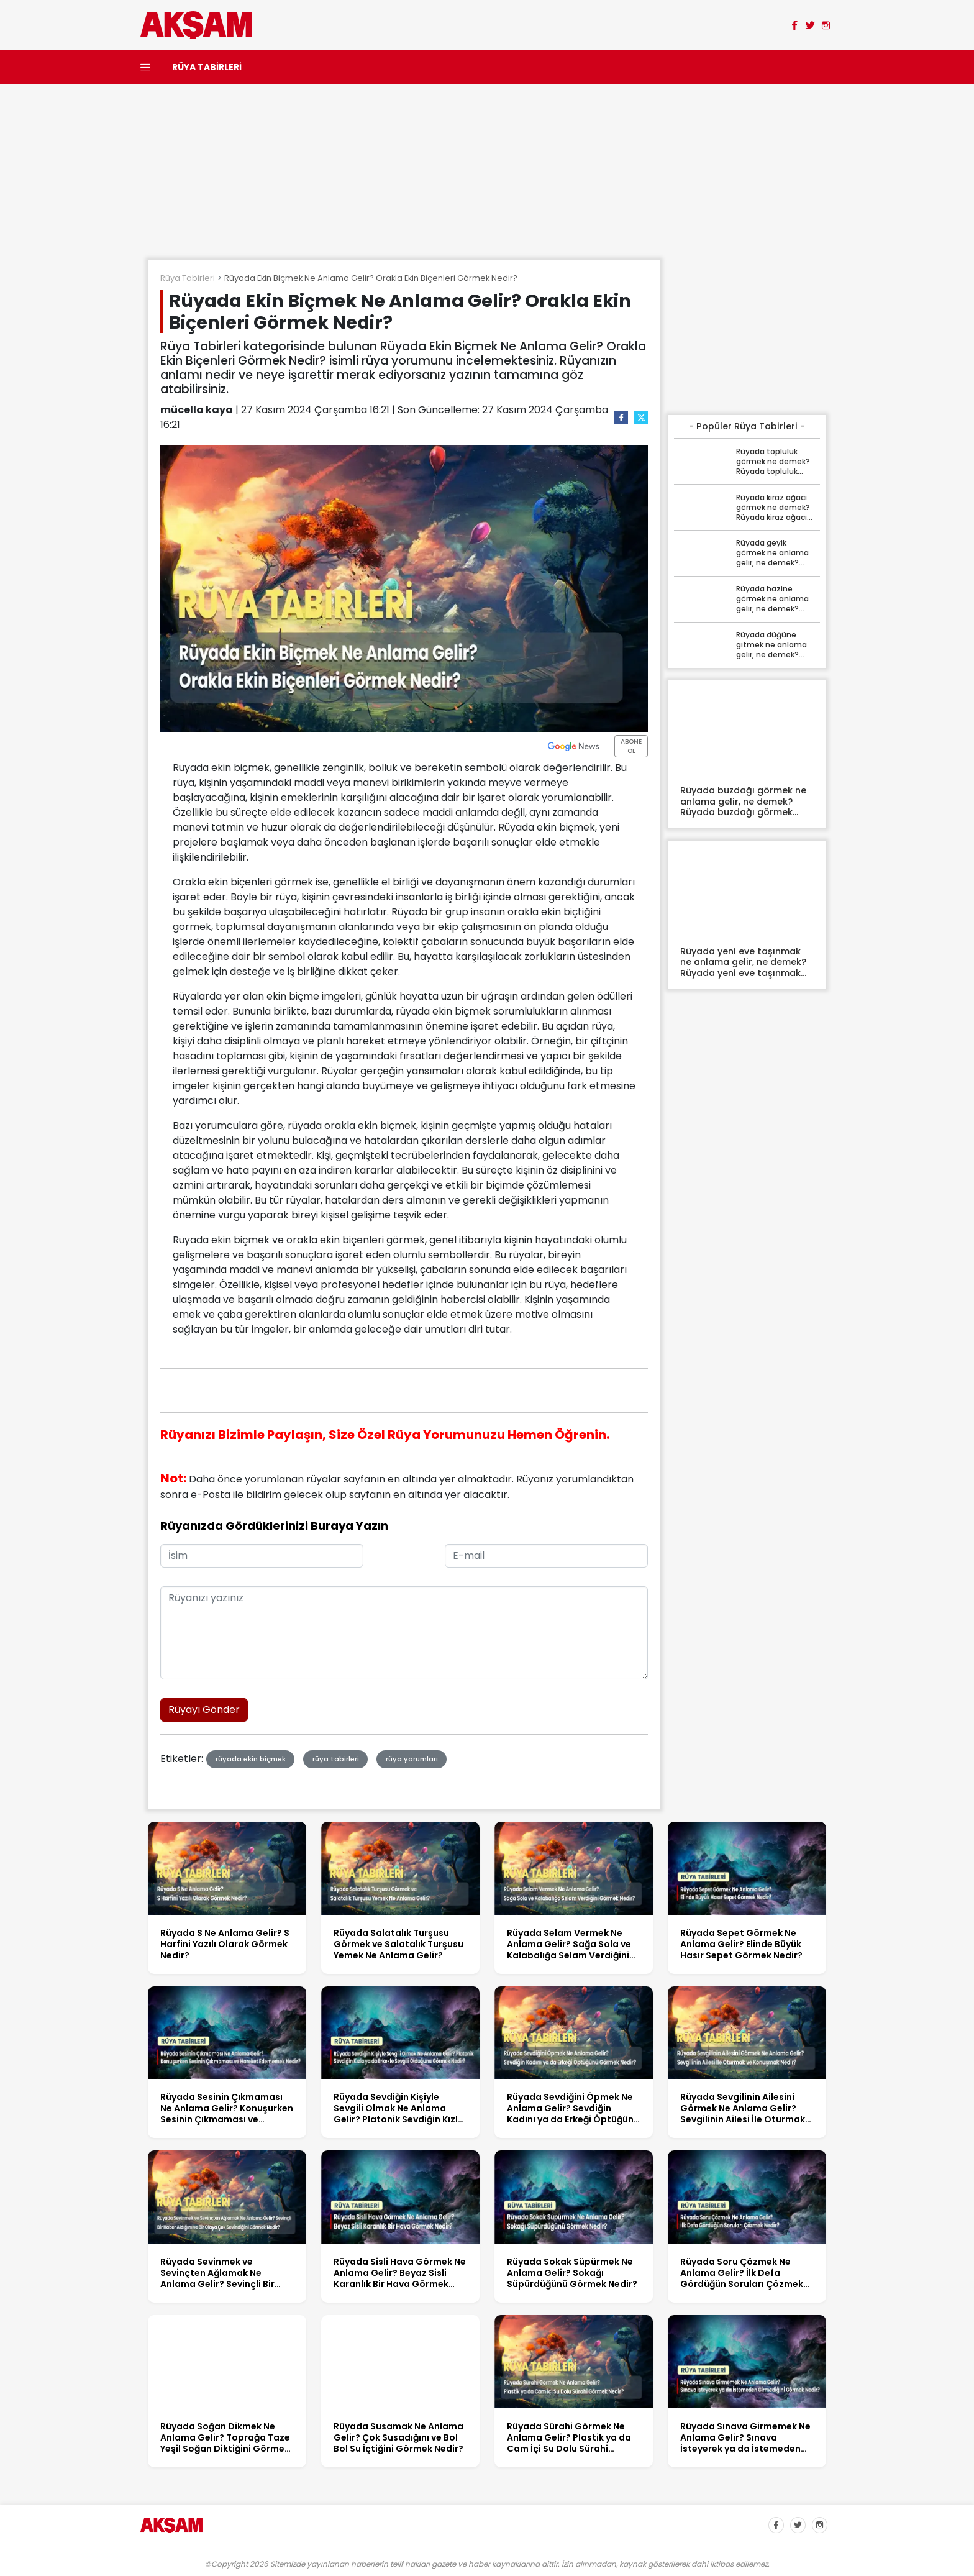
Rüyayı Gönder (204, 1709)
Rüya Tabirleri (187, 278)
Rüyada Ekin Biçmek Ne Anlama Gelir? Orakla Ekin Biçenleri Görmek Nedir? (370, 278)
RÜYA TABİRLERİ (207, 67)
